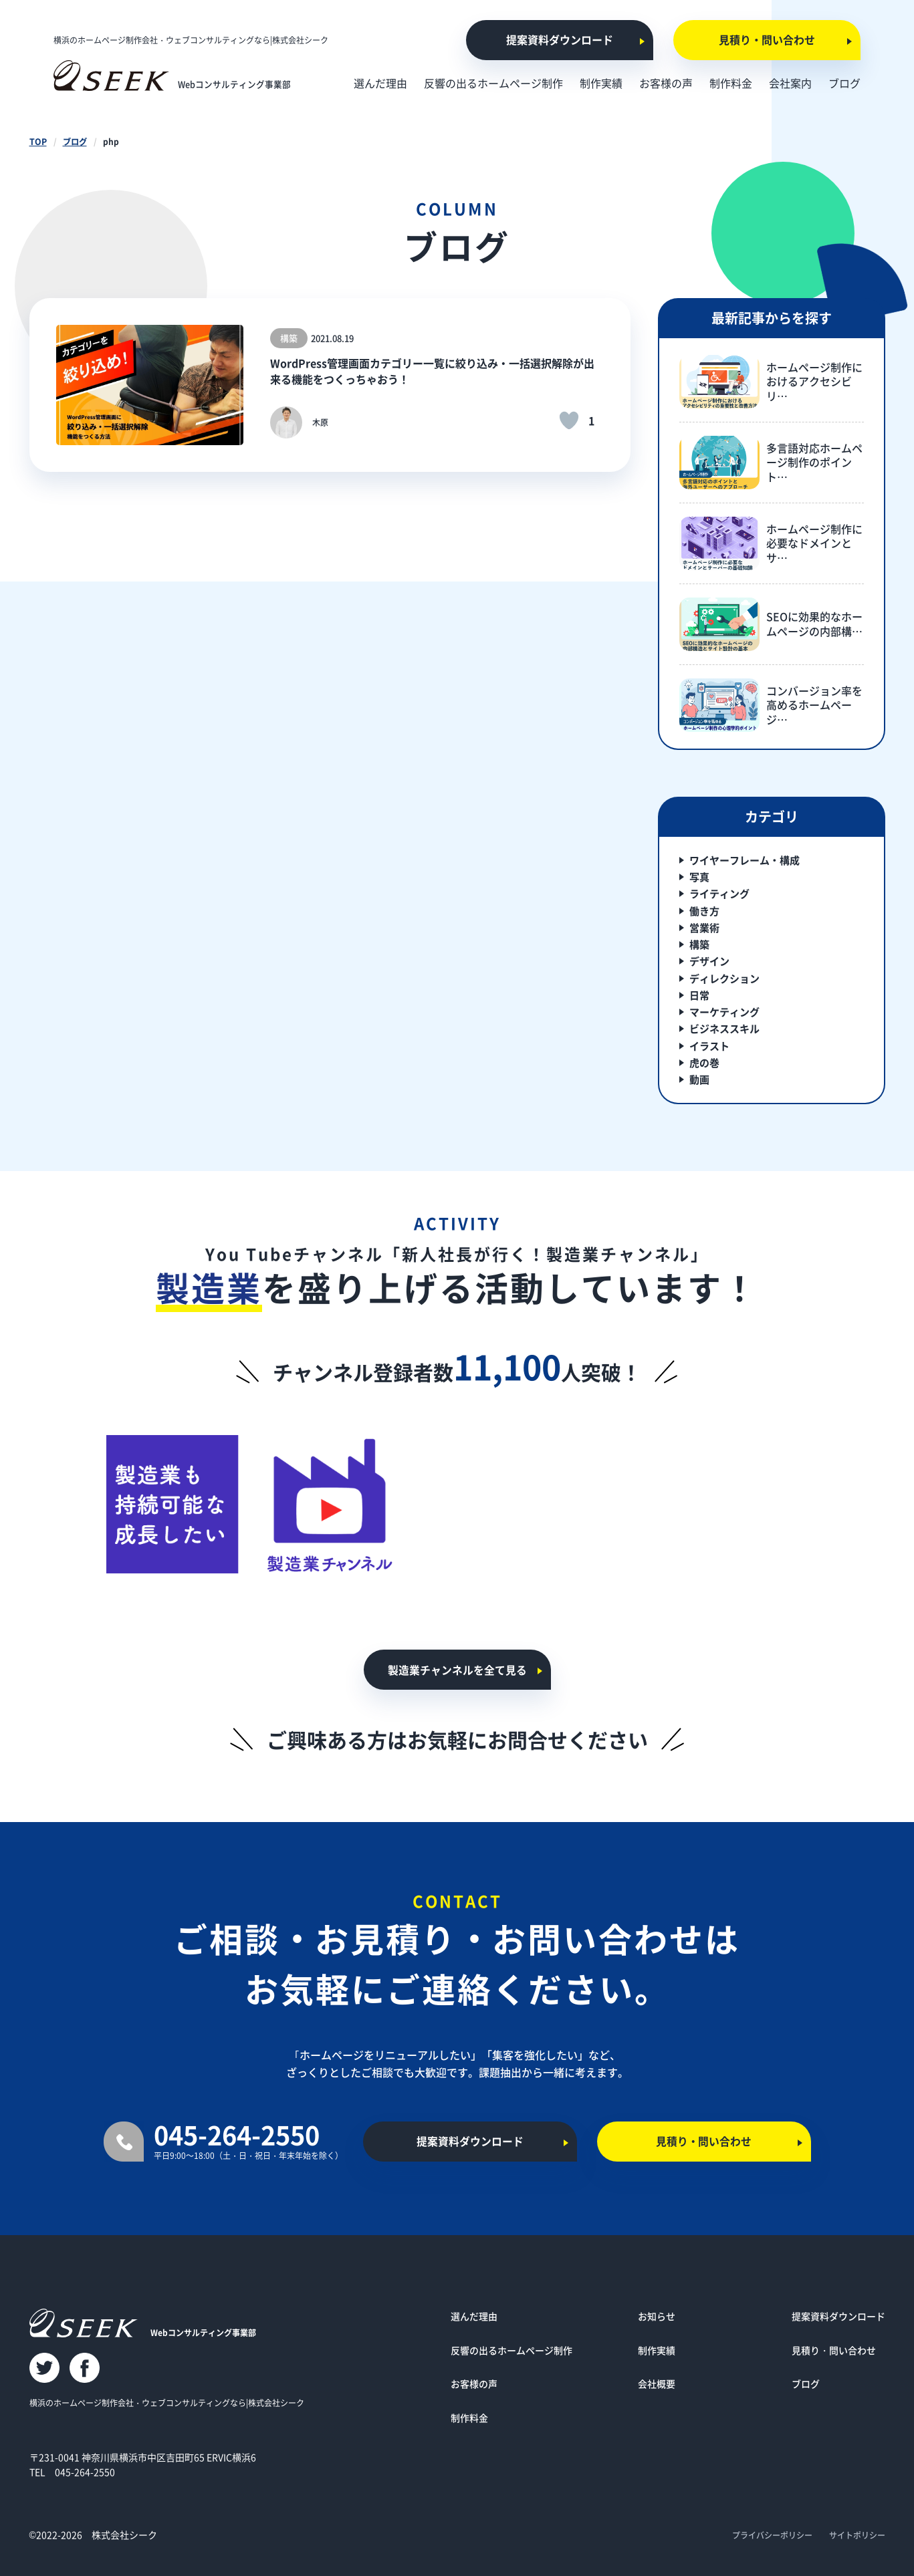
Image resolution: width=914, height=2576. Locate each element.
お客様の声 (474, 2383)
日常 (699, 995)
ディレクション (724, 978)
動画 (699, 1079)
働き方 (704, 911)
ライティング (719, 893)
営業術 (704, 927)
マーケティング (724, 1012)
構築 (699, 944)
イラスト (709, 1046)
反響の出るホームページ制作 (511, 2350)
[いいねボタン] (569, 420)
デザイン (709, 961)
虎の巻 (704, 1062)
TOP (37, 141)
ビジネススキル (724, 1028)
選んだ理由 (474, 2316)
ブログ (74, 141)
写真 (699, 877)
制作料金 (469, 2417)
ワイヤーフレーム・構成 (744, 860)
